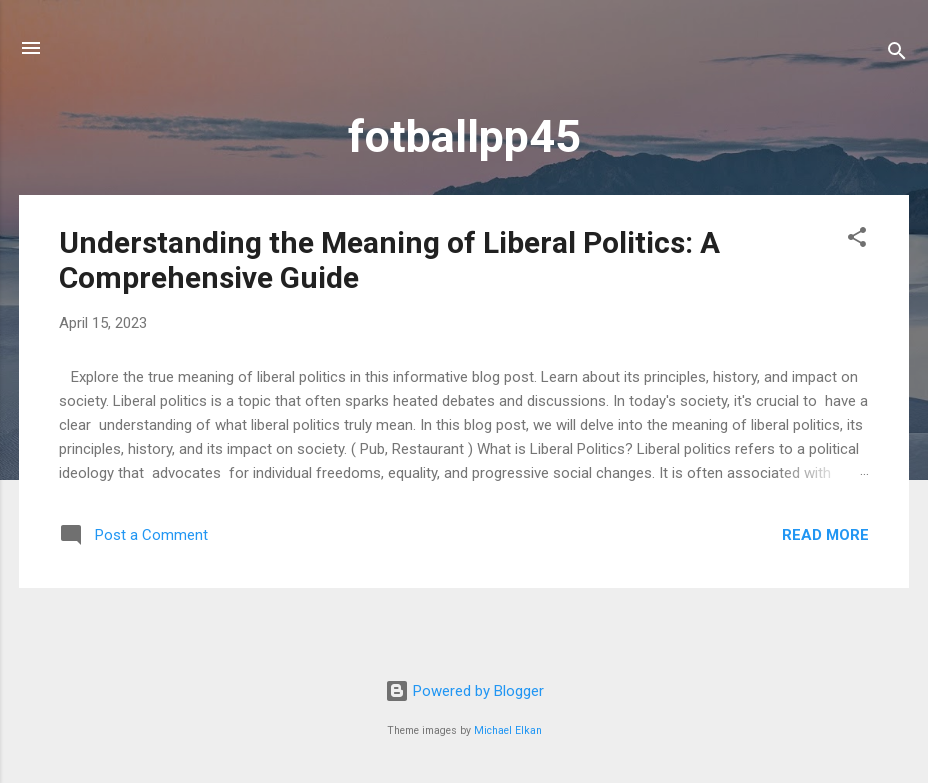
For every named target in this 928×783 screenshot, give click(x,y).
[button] (857, 240)
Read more (825, 535)
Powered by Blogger (464, 691)
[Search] (897, 54)
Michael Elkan (508, 730)
